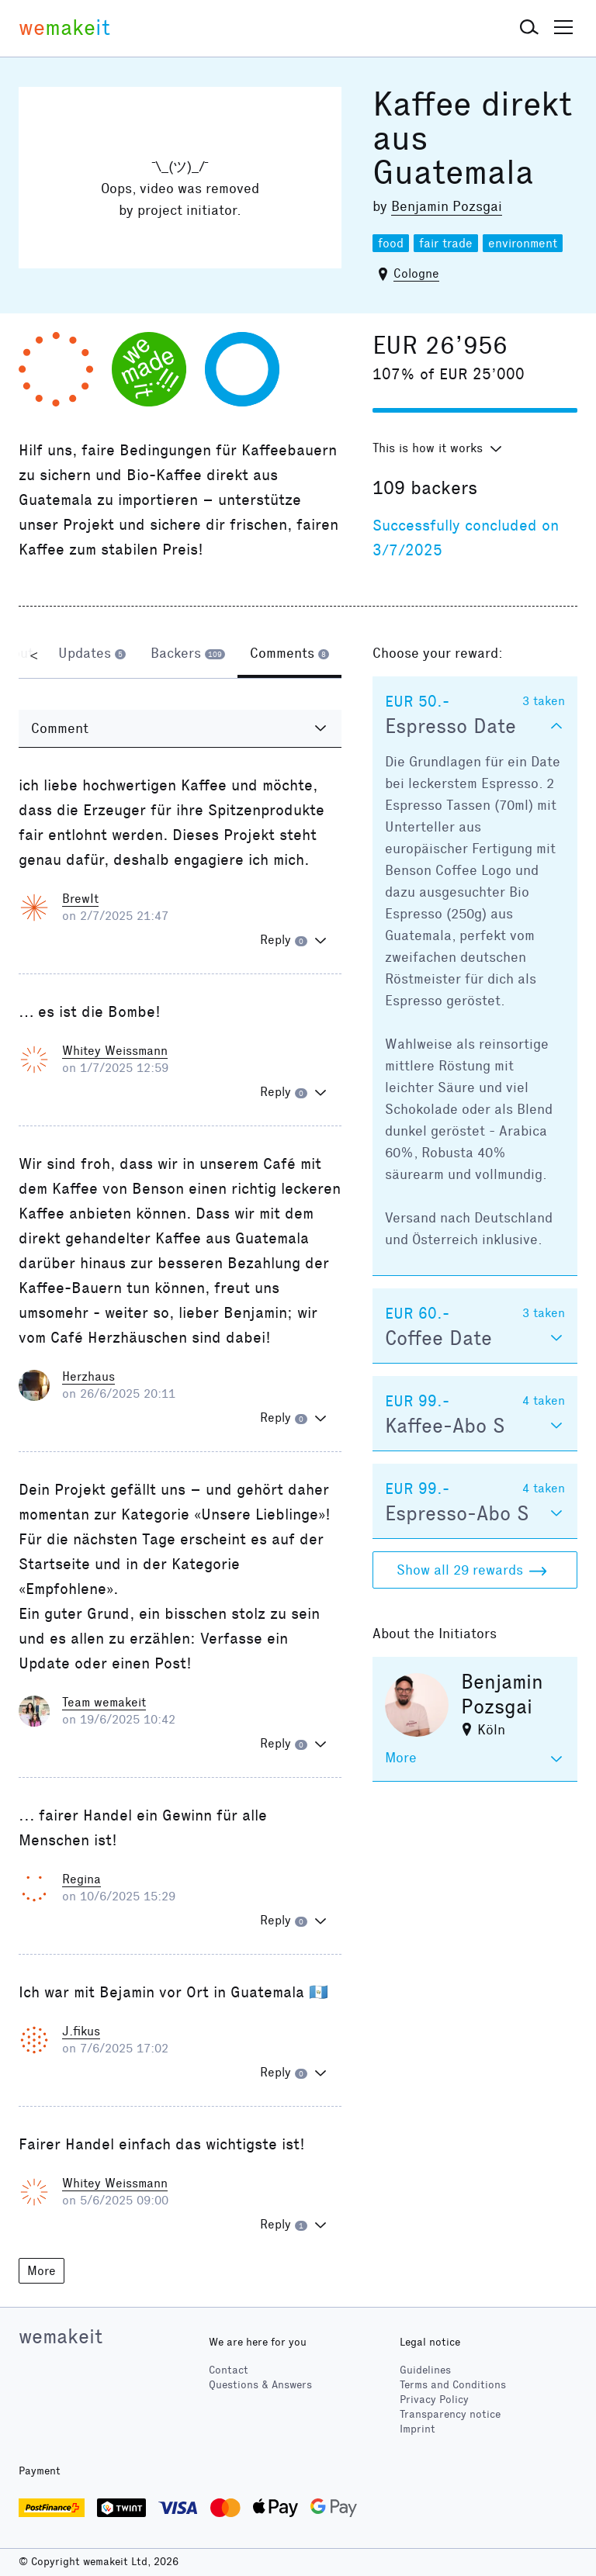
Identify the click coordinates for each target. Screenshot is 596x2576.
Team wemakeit (104, 1702)
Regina (81, 1879)
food (391, 243)
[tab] (92, 654)
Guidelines (425, 2370)
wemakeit (60, 2336)
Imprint (417, 2429)
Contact (228, 2370)
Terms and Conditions (453, 2384)
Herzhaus (88, 1376)
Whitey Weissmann (115, 1050)
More (41, 2270)
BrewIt (80, 898)
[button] (529, 28)
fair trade (446, 243)
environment (522, 243)
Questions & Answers (260, 2384)
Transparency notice (450, 2414)
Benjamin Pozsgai (446, 206)
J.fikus (81, 2031)
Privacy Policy (434, 2399)
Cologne (416, 273)
